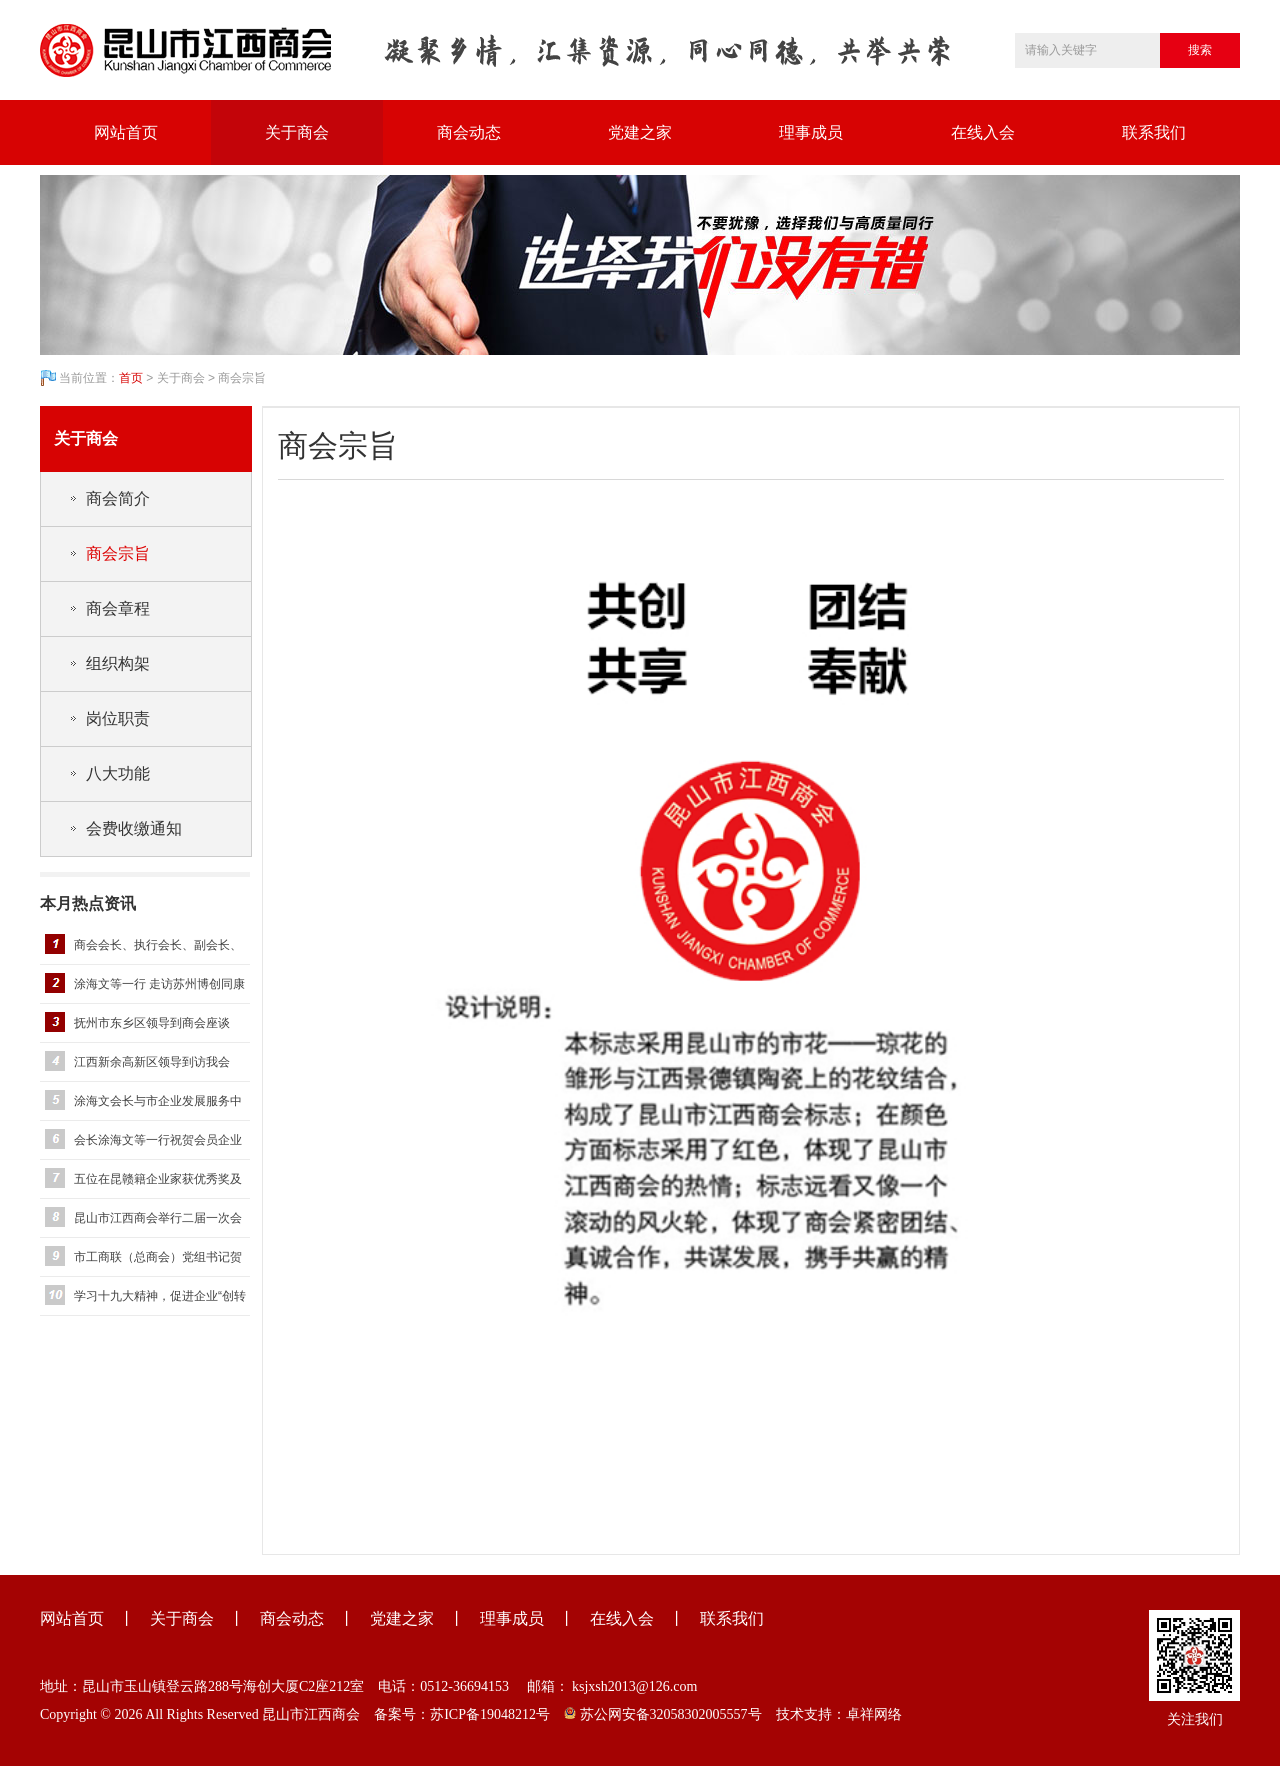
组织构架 (118, 663)
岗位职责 (118, 718)
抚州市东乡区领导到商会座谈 (152, 1023)
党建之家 (640, 132)
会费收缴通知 (134, 828)
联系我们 (1154, 132)
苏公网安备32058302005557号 (663, 1714)
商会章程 (118, 608)
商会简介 (118, 498)
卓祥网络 (874, 1714)
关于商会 (297, 132)
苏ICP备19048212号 (490, 1714)
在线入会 (983, 132)
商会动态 (469, 132)
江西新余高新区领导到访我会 (152, 1062)
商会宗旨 (118, 553)
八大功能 (118, 773)
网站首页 (126, 132)
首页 (131, 378)
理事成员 (811, 132)
